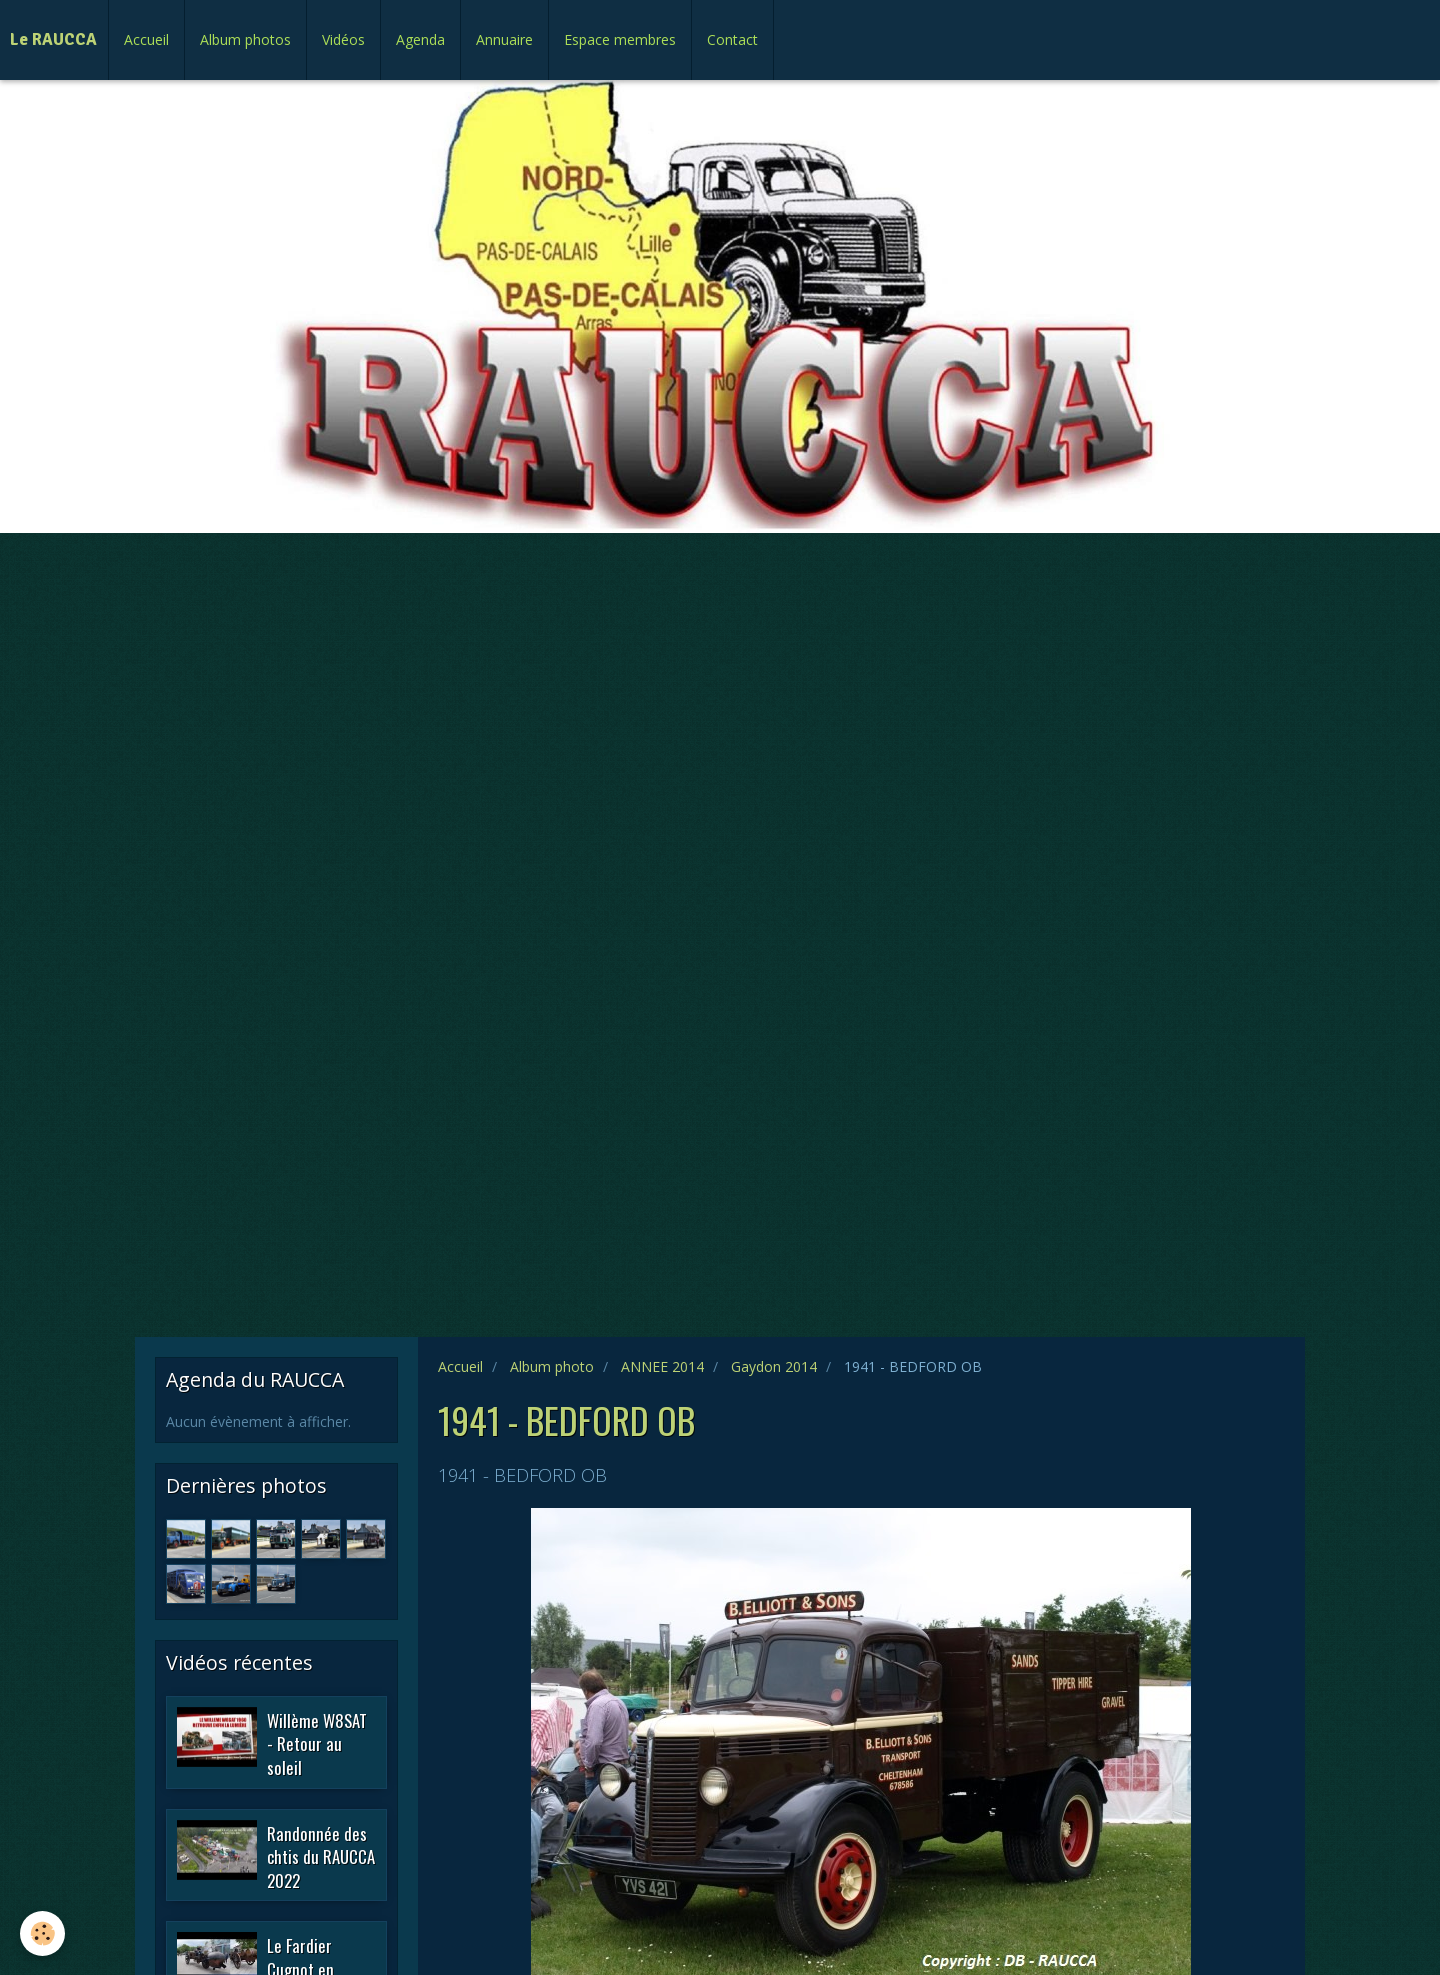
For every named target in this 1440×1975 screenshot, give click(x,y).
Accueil (146, 39)
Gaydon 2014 (774, 1366)
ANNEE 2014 (662, 1366)
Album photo (552, 1366)
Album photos (245, 39)
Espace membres (620, 39)
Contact (732, 39)
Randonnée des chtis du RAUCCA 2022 (321, 1856)
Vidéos (343, 39)
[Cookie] (42, 1933)
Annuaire (504, 39)
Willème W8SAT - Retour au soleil (317, 1743)
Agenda (420, 39)
